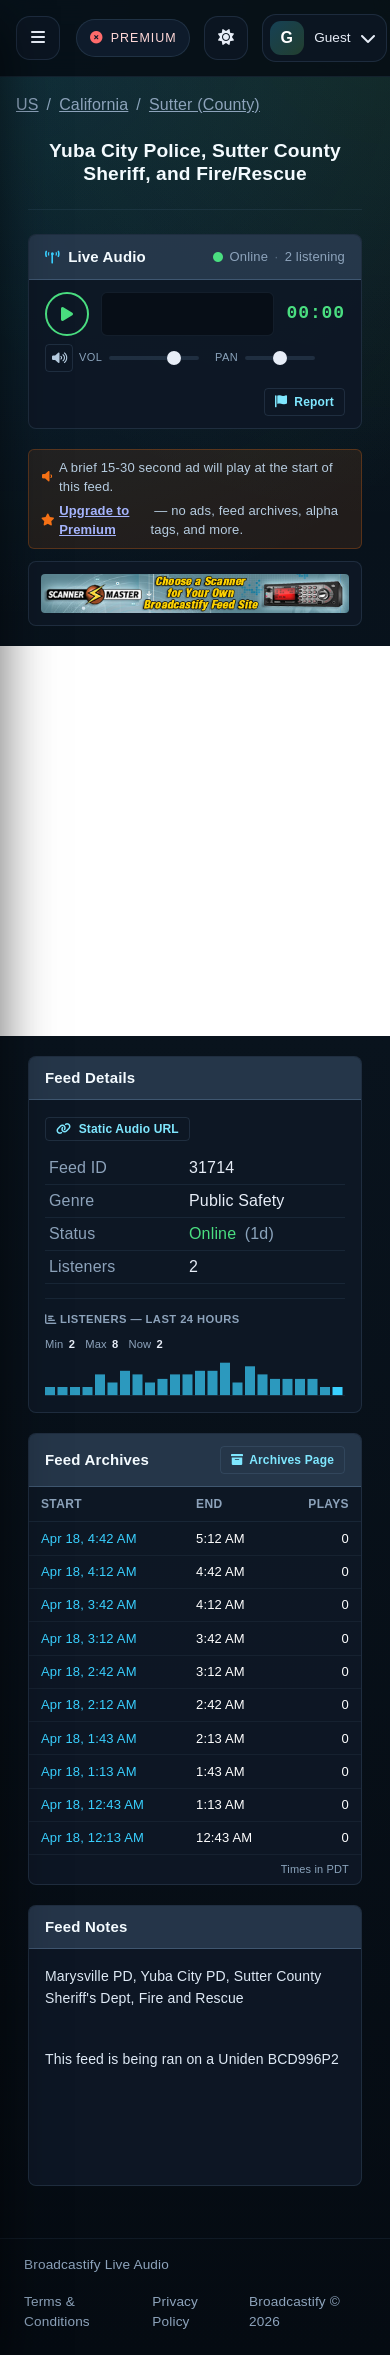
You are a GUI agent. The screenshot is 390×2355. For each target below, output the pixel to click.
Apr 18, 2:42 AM (89, 1671)
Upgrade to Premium (94, 520)
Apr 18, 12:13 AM (92, 1837)
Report (304, 402)
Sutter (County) (204, 104)
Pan (226, 357)
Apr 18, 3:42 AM (89, 1604)
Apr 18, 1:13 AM (89, 1771)
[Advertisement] (195, 841)
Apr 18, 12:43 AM (92, 1804)
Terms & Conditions (57, 2311)
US (27, 104)
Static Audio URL (117, 1129)
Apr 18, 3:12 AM (89, 1638)
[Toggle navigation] (38, 38)
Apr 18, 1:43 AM (89, 1738)
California (93, 104)
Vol (90, 357)
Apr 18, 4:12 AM (89, 1571)
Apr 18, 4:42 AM (89, 1538)
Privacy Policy (175, 2311)
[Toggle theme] (226, 38)
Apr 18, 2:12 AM (89, 1704)
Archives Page (282, 1460)
